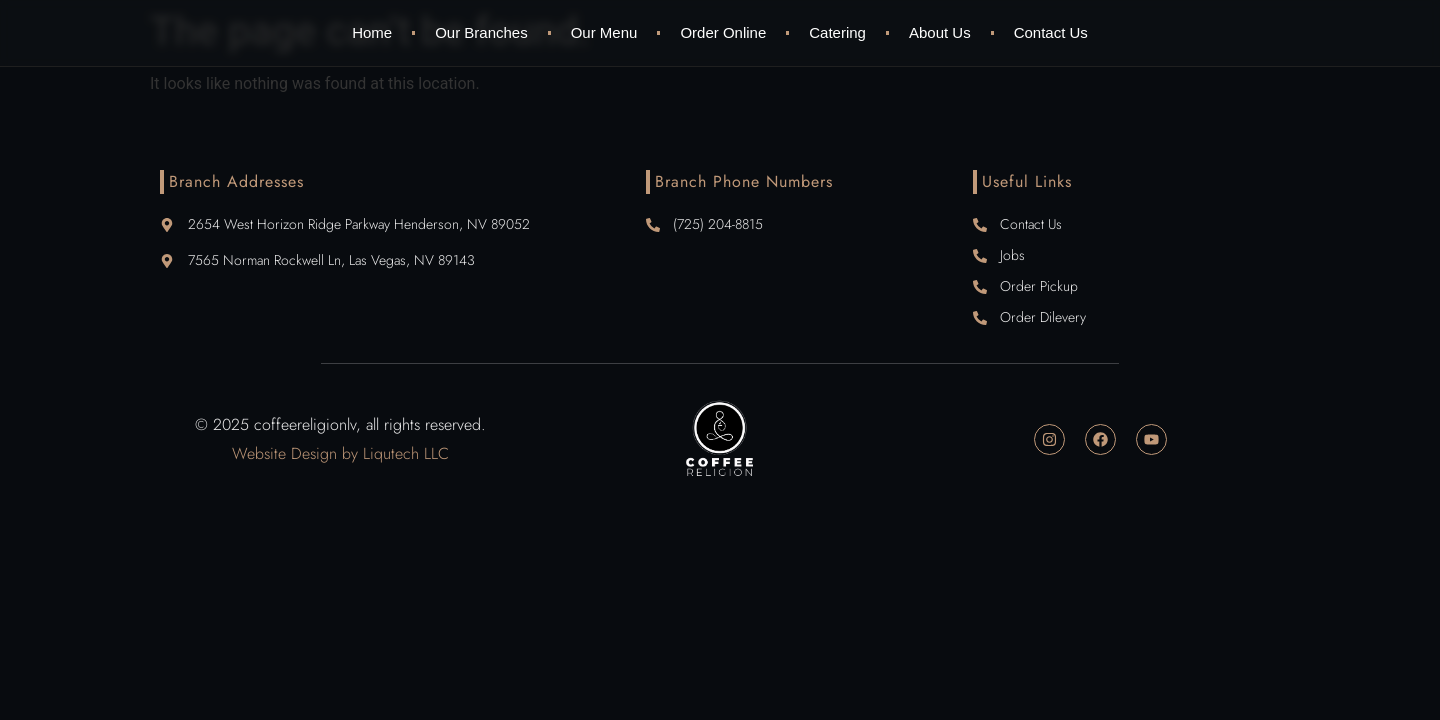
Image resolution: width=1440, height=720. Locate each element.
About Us (940, 32)
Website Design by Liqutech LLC (340, 453)
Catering (837, 32)
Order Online (723, 32)
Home (372, 32)
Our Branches (481, 32)
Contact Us (1051, 32)
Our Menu (604, 32)
